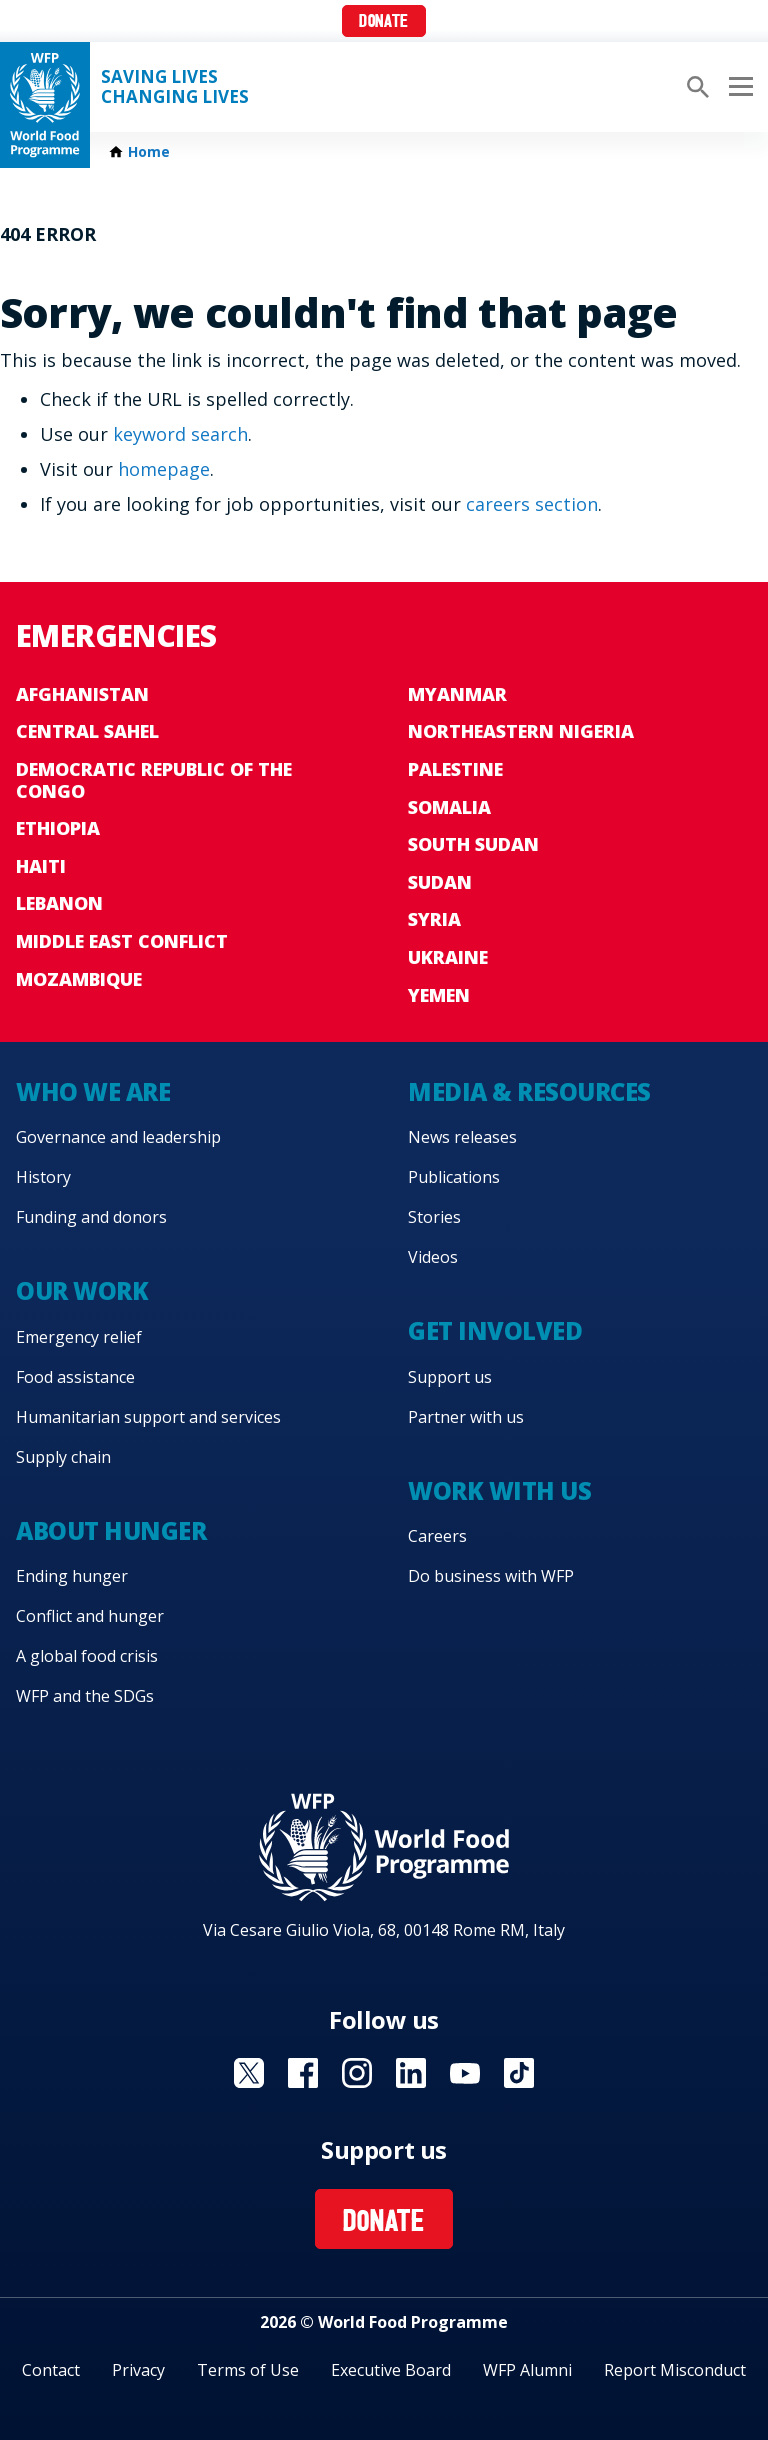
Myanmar (457, 694)
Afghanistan (82, 694)
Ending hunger (72, 1576)
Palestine (455, 769)
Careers (437, 1536)
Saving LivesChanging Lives (175, 87)
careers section (532, 504)
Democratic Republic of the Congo (154, 780)
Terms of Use (248, 2370)
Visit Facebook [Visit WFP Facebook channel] (303, 2073)
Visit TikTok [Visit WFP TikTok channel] (519, 2073)
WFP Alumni (527, 2370)
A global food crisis (87, 1656)
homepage (164, 469)
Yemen (439, 995)
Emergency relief (79, 1337)
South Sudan (473, 844)
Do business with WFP (491, 1576)
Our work (82, 1290)
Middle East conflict (122, 941)
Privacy (138, 2370)
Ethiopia (58, 828)
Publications (454, 1177)
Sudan (440, 882)
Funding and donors (91, 1217)
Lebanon (59, 903)
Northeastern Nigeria (521, 731)
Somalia (449, 807)
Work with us (499, 1490)
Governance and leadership (118, 1137)
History (43, 1177)
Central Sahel (87, 731)
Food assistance (75, 1377)
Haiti (41, 866)
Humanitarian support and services (148, 1417)
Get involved (495, 1330)
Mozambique (79, 979)
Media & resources (529, 1091)
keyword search (180, 434)
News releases (462, 1137)
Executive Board (391, 2370)
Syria (434, 919)
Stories (434, 1217)
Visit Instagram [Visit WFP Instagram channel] (357, 2073)
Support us (450, 1377)
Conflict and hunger (90, 1616)
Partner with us (466, 1417)
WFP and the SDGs (85, 1696)
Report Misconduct (675, 2370)
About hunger (111, 1530)
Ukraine (448, 957)
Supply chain (63, 1457)
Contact (51, 2370)
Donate (383, 22)
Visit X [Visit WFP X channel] (249, 2073)
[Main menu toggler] (738, 87)
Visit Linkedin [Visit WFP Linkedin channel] (411, 2073)
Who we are (93, 1091)
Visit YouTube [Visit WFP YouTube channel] (465, 2073)
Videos (433, 1257)
